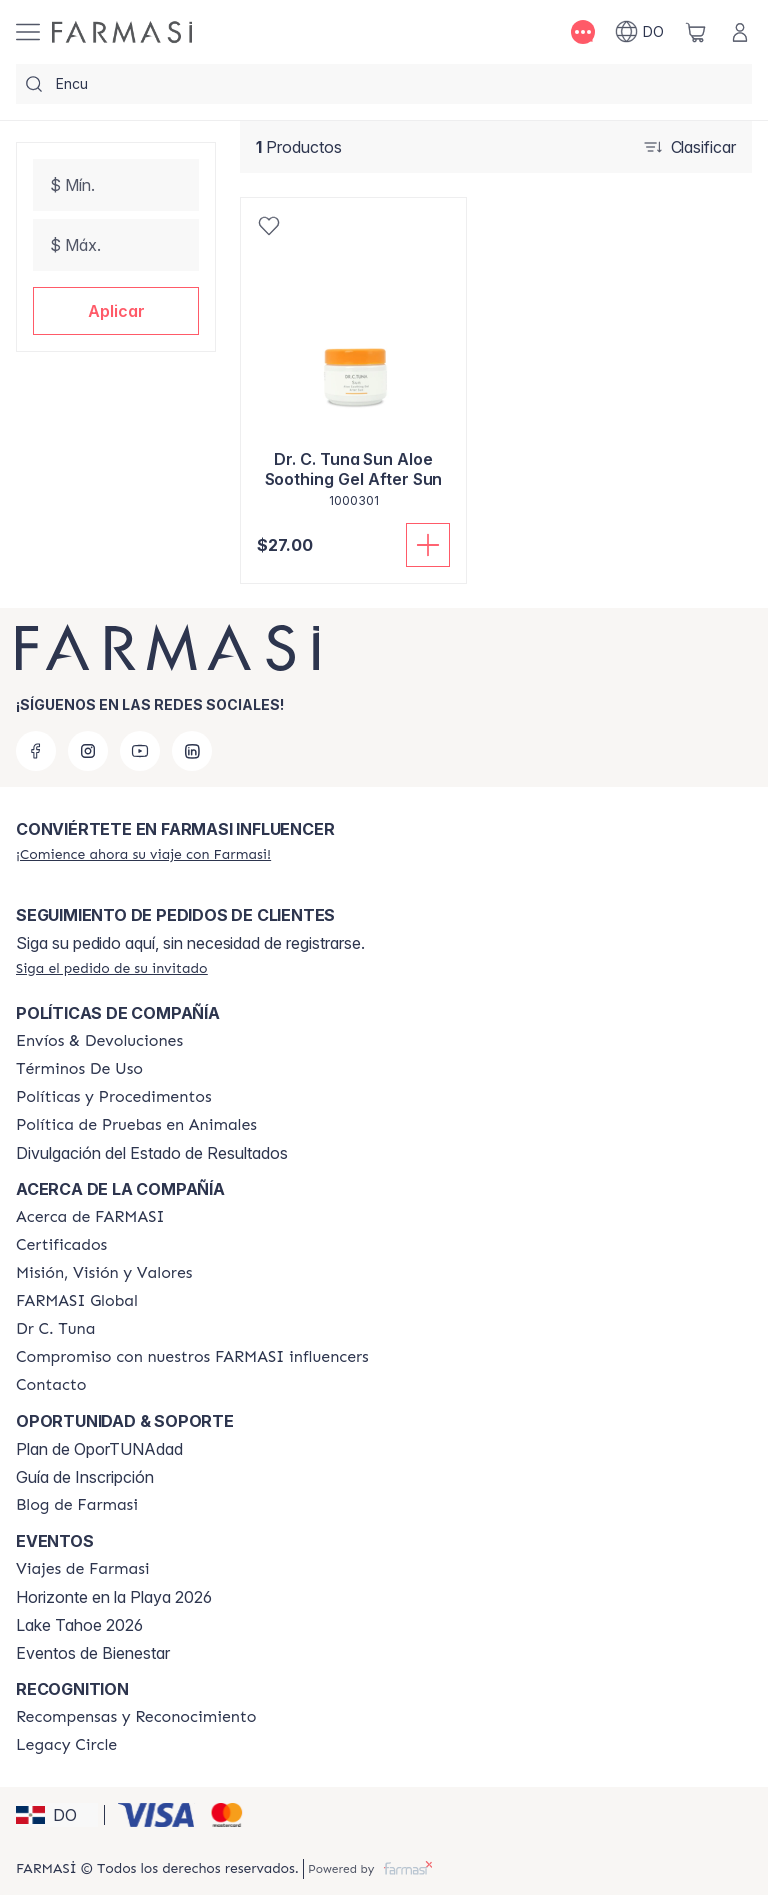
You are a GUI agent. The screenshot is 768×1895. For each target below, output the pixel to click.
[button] (116, 311)
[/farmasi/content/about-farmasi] (90, 1217)
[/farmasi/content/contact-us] (51, 1385)
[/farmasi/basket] (696, 32)
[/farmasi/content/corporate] (77, 1301)
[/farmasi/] (122, 32)
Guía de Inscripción (85, 1477)
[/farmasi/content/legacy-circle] (66, 1745)
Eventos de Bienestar (93, 1653)
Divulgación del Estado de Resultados (152, 1153)
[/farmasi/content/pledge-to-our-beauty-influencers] (55, 1329)
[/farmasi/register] (143, 854)
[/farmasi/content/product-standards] (61, 1245)
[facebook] (36, 751)
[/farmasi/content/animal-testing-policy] (136, 1125)
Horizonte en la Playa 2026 (114, 1597)
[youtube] (140, 751)
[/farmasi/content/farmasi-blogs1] (77, 1505)
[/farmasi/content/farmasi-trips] (83, 1569)
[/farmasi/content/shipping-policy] (99, 1041)
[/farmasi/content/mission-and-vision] (104, 1273)
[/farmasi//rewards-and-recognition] (136, 1717)
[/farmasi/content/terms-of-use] (79, 1069)
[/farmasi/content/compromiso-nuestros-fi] (192, 1357)
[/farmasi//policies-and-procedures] (114, 1097)
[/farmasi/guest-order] (112, 968)
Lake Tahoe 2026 (79, 1625)
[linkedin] (192, 751)
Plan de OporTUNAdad (99, 1449)
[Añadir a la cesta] (428, 545)
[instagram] (88, 751)
